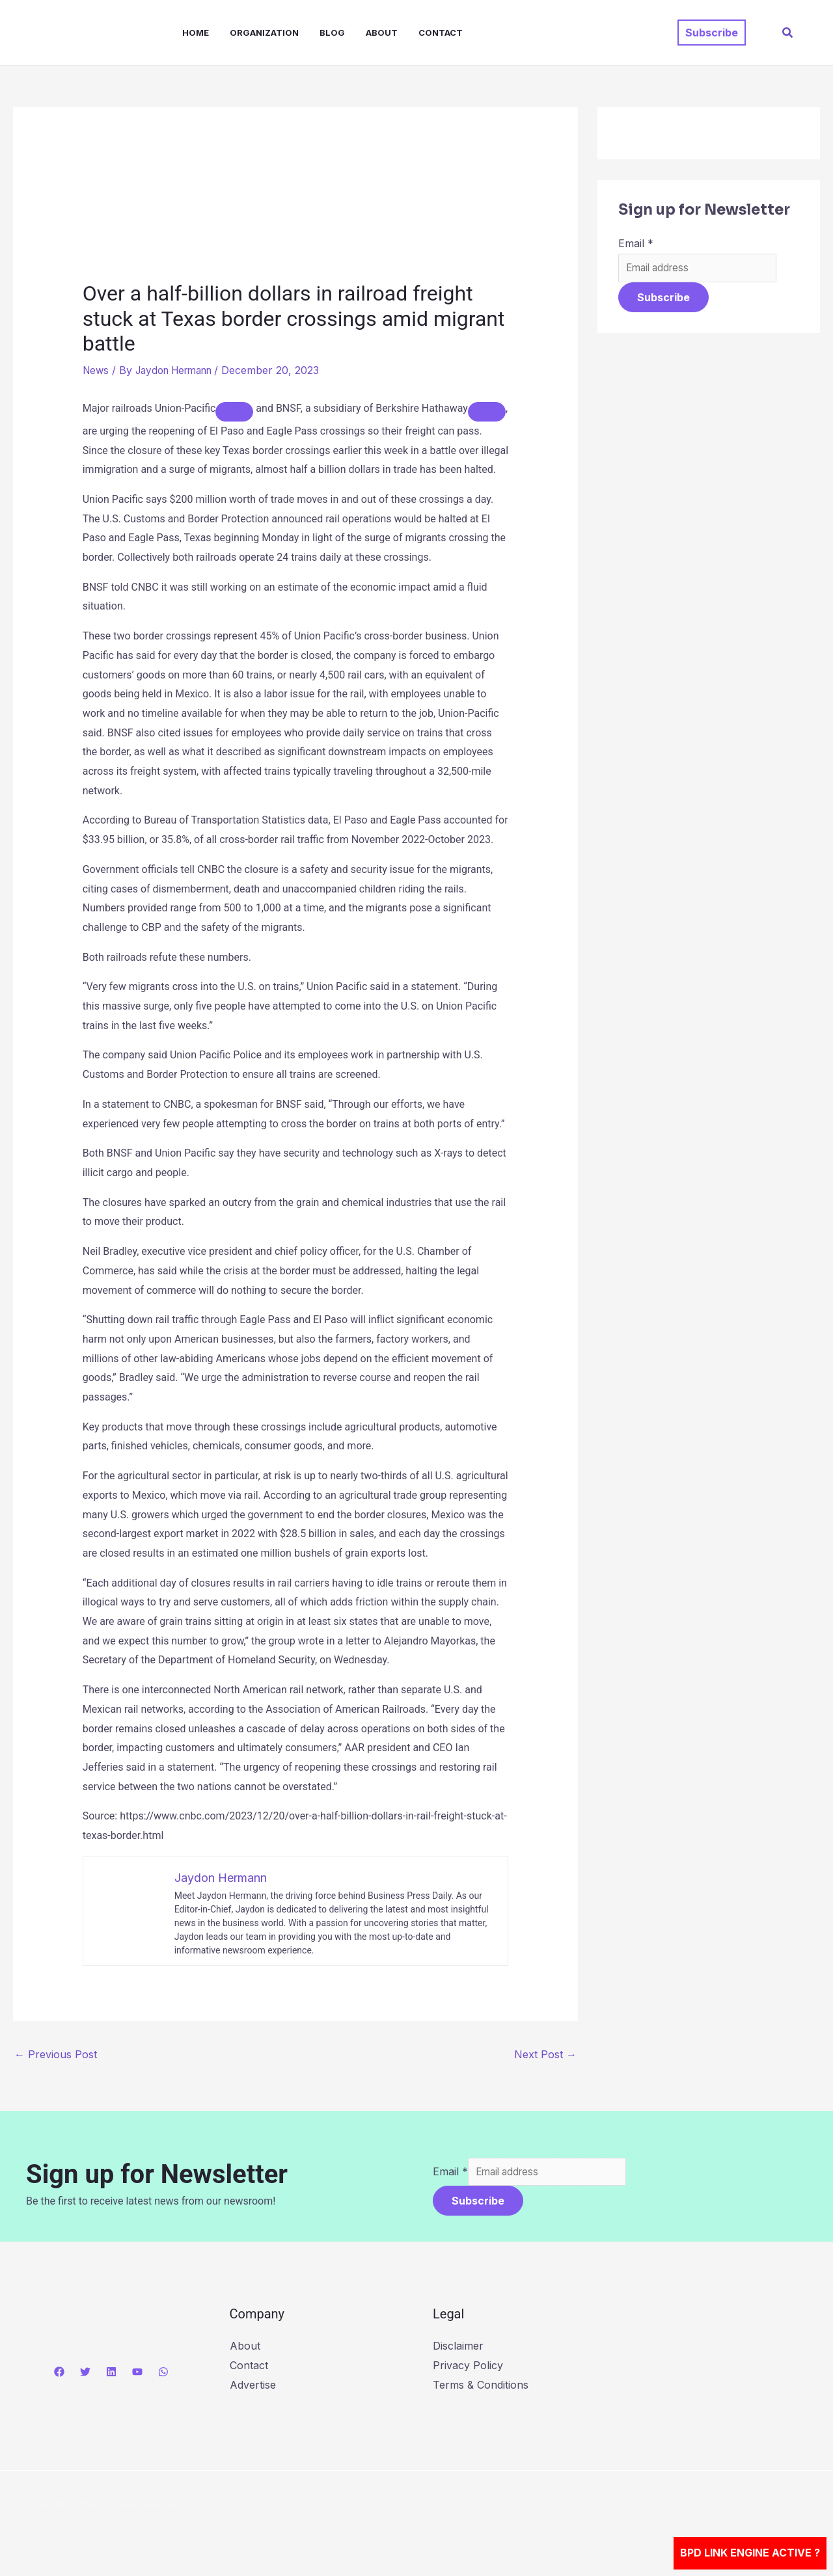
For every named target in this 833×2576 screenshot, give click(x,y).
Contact (440, 32)
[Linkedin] (111, 2373)
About (382, 32)
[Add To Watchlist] (234, 412)
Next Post (545, 2054)
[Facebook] (59, 2373)
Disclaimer (458, 2347)
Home (195, 32)
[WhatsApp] (163, 2373)
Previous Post (55, 2054)
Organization (264, 32)
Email (635, 243)
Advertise (253, 2386)
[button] (711, 33)
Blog (332, 32)
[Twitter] (85, 2373)
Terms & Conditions (480, 2386)
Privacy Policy (468, 2366)
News (97, 370)
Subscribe (663, 298)
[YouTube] (137, 2373)
